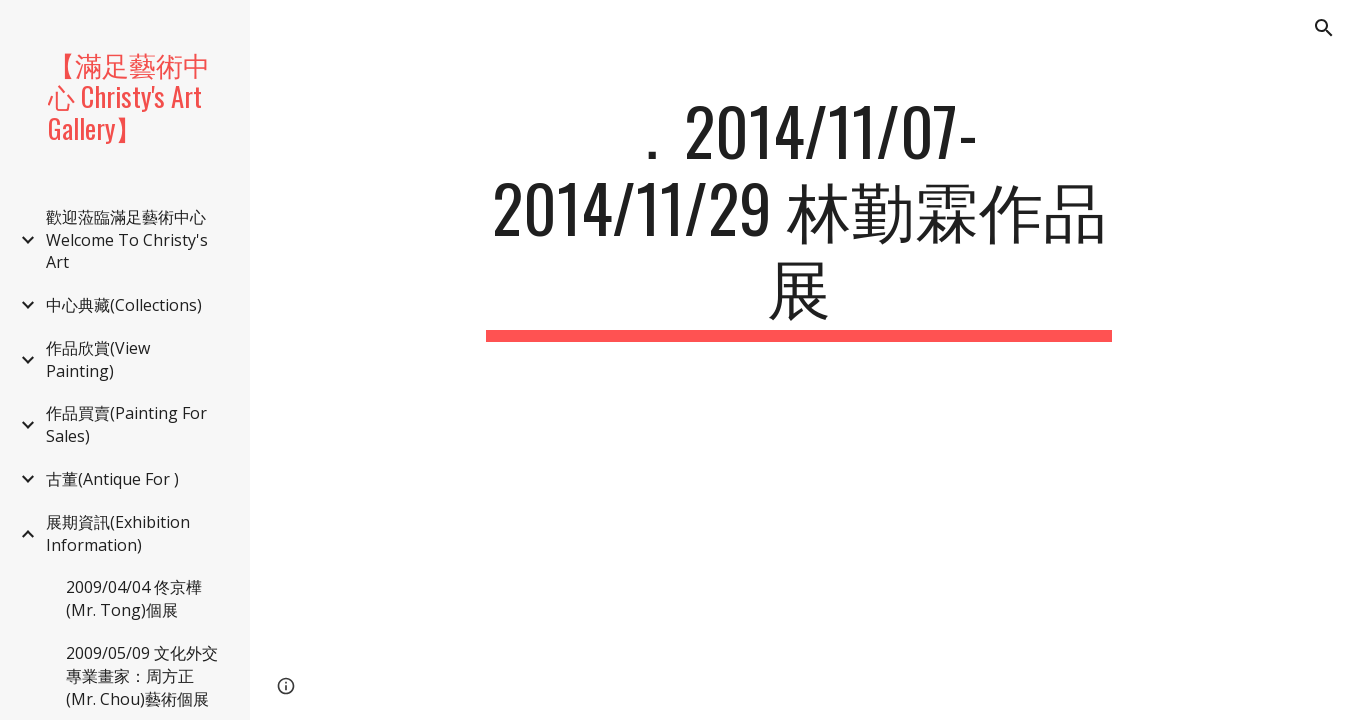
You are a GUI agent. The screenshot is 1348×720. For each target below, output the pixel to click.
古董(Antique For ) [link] (112, 479)
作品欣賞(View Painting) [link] (98, 359)
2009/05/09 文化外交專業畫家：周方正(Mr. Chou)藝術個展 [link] (142, 676)
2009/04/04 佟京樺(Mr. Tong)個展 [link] (134, 598)
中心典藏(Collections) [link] (124, 305)
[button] (1324, 28)
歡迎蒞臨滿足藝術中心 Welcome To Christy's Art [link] (127, 239)
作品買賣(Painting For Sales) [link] (126, 424)
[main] (799, 217)
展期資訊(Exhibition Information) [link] (118, 533)
